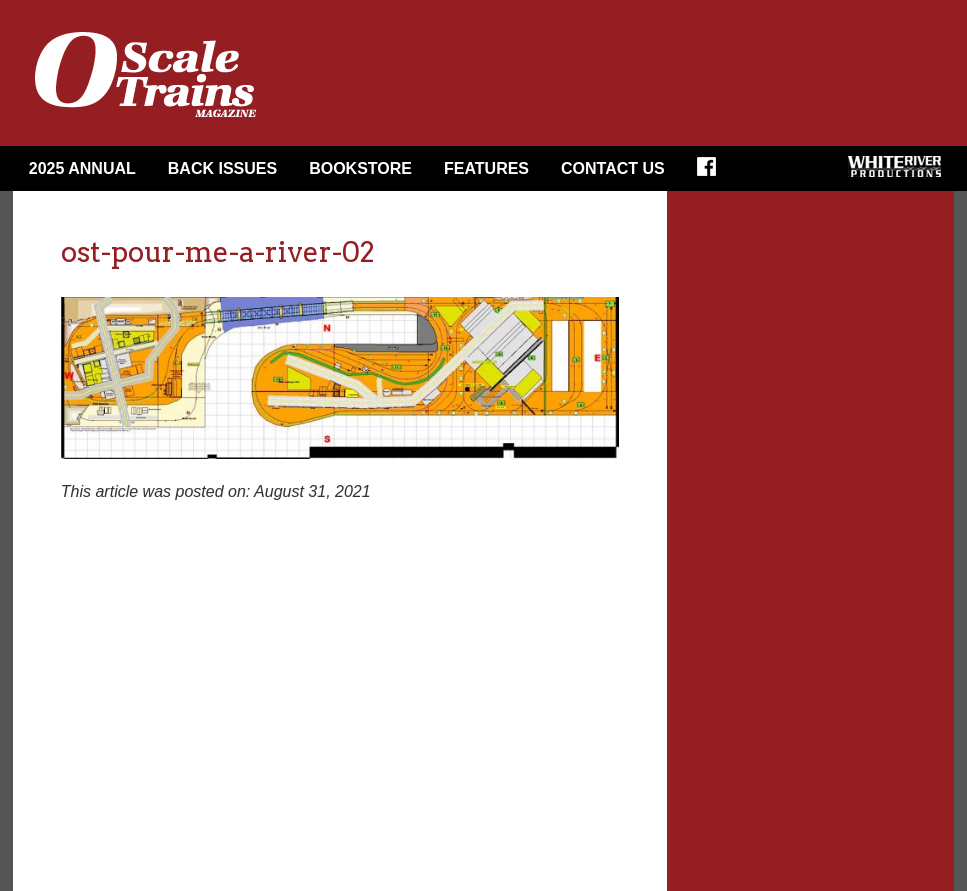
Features (486, 168)
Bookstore (360, 168)
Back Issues (222, 168)
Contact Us (613, 168)
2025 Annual (82, 168)
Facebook (713, 173)
